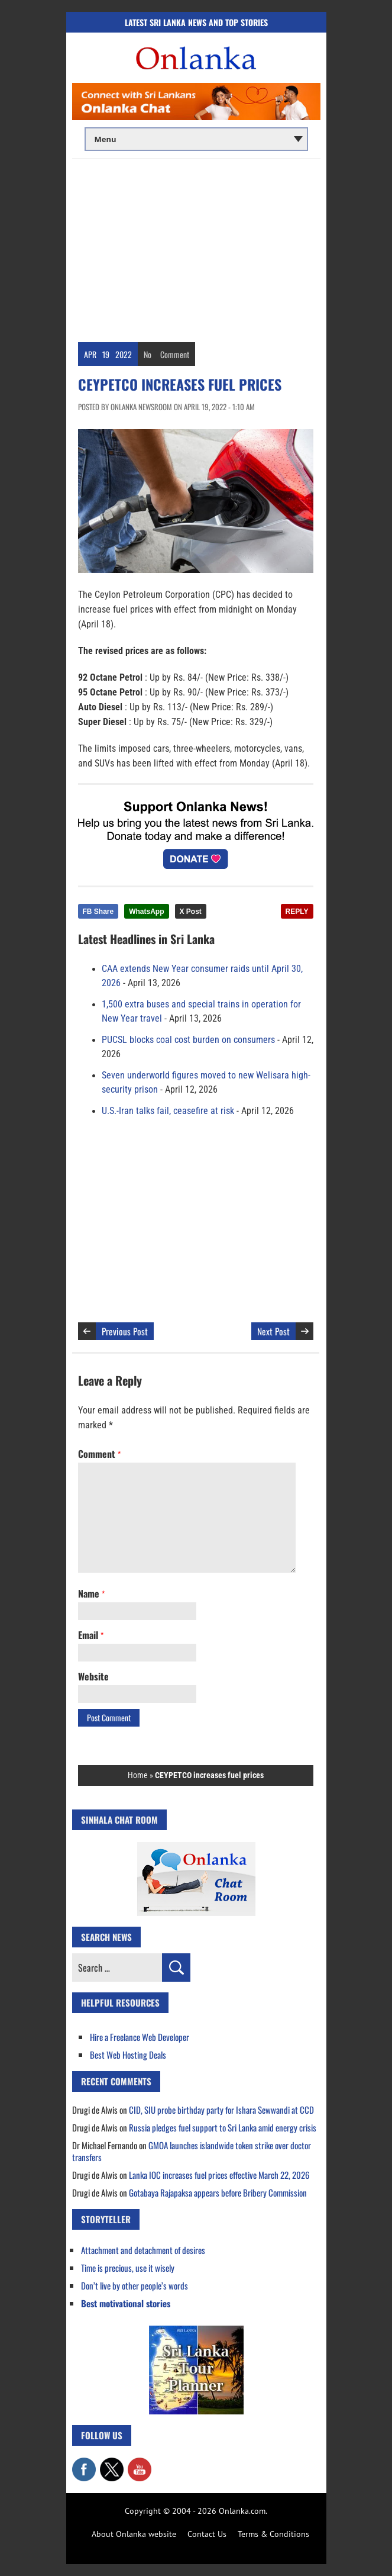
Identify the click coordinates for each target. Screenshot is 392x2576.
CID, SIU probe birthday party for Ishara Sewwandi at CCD (221, 2109)
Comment (174, 354)
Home (138, 1775)
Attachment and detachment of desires (143, 2249)
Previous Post (125, 1331)
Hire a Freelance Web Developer (139, 2036)
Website (93, 1676)
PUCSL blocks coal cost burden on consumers (188, 1040)
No (147, 354)
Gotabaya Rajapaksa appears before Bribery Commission (218, 2192)
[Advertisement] (196, 247)
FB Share (98, 911)
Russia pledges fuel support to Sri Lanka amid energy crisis (222, 2127)
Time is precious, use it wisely (127, 2267)
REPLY (297, 911)
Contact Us (206, 2534)
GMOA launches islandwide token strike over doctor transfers (191, 2151)
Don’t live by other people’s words (134, 2285)
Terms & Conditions (273, 2534)
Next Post (273, 1331)
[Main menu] (196, 139)
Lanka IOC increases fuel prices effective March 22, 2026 (219, 2174)
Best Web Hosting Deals (128, 2054)
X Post (191, 911)
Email (90, 1635)
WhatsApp (146, 911)
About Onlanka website (134, 2534)
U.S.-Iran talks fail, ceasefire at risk (168, 1111)
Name (91, 1593)
